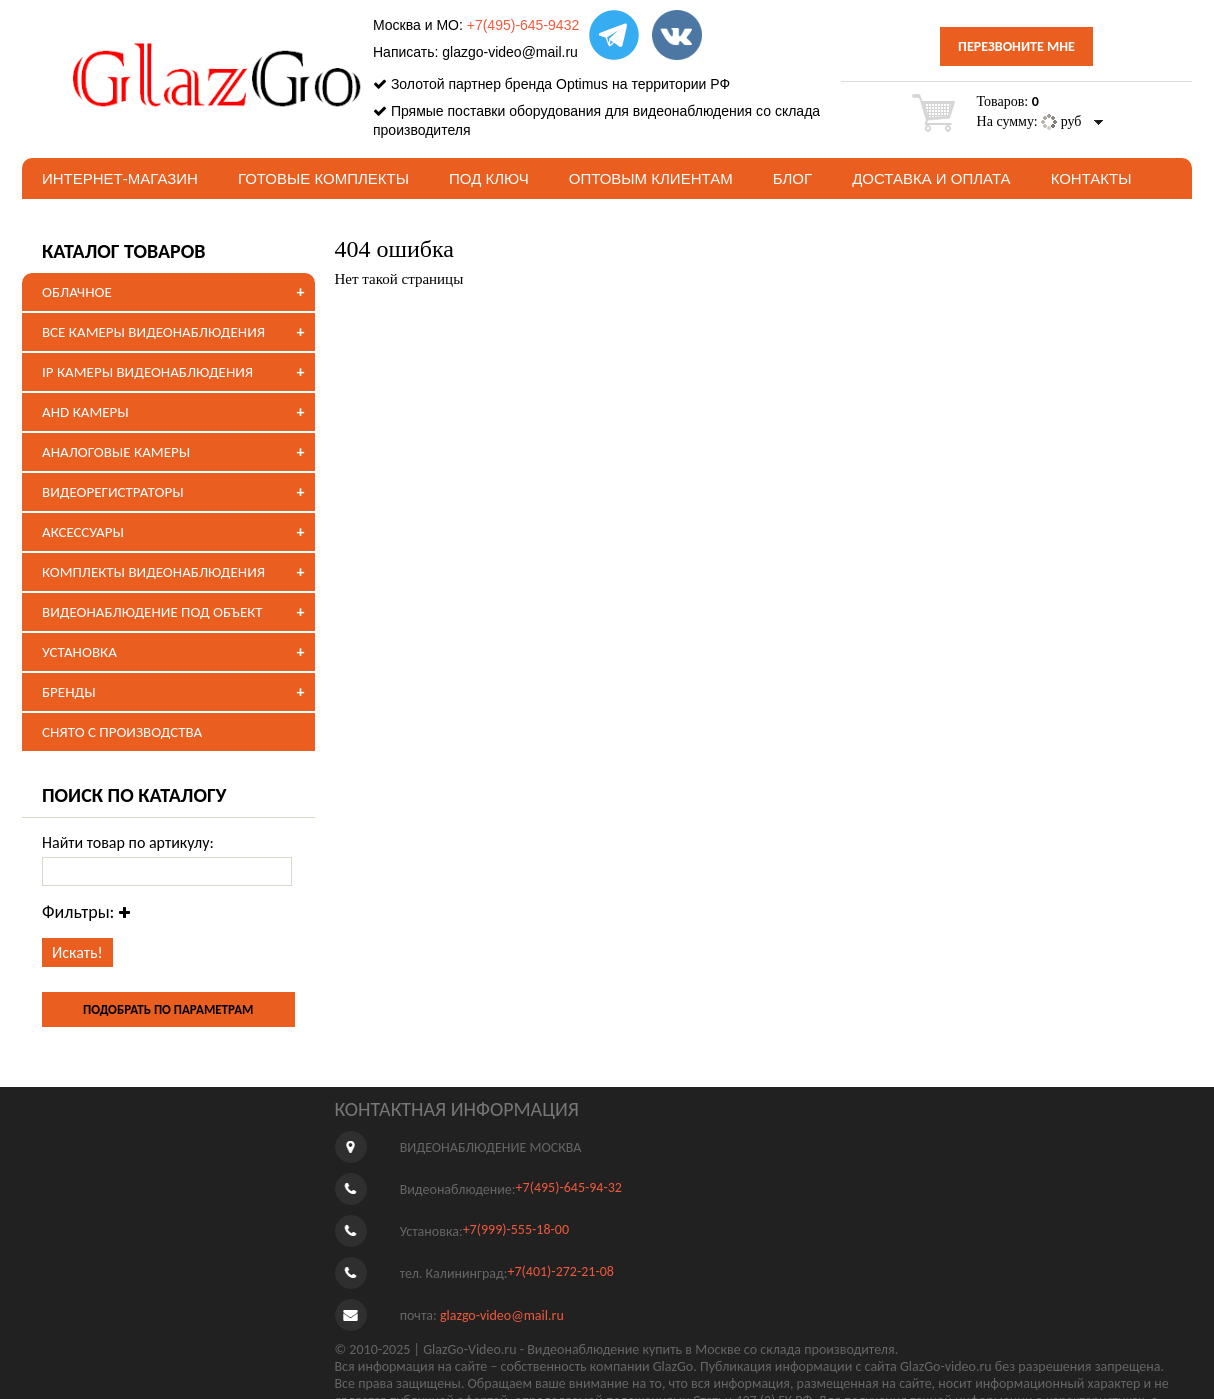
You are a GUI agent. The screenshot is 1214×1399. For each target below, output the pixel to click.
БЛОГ (792, 178)
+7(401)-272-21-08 (561, 1271)
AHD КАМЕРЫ (85, 412)
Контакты (1091, 178)
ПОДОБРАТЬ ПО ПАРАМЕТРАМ (168, 1009)
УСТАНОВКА (79, 652)
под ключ (489, 178)
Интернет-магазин (120, 178)
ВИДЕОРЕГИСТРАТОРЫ (113, 492)
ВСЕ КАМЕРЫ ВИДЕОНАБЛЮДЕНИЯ (153, 332)
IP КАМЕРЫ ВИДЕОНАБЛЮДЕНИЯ (147, 372)
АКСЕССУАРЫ (83, 532)
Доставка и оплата (931, 178)
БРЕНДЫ (69, 692)
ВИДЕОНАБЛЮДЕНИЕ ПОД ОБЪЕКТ (152, 612)
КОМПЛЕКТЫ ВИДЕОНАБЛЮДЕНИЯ (153, 572)
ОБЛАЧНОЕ (77, 292)
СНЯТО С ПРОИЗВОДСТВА (122, 732)
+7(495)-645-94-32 (569, 1187)
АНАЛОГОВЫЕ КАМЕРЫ (116, 452)
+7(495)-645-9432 (523, 25)
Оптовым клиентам (651, 178)
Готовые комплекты (323, 178)
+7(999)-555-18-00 (516, 1229)
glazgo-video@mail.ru (510, 52)
